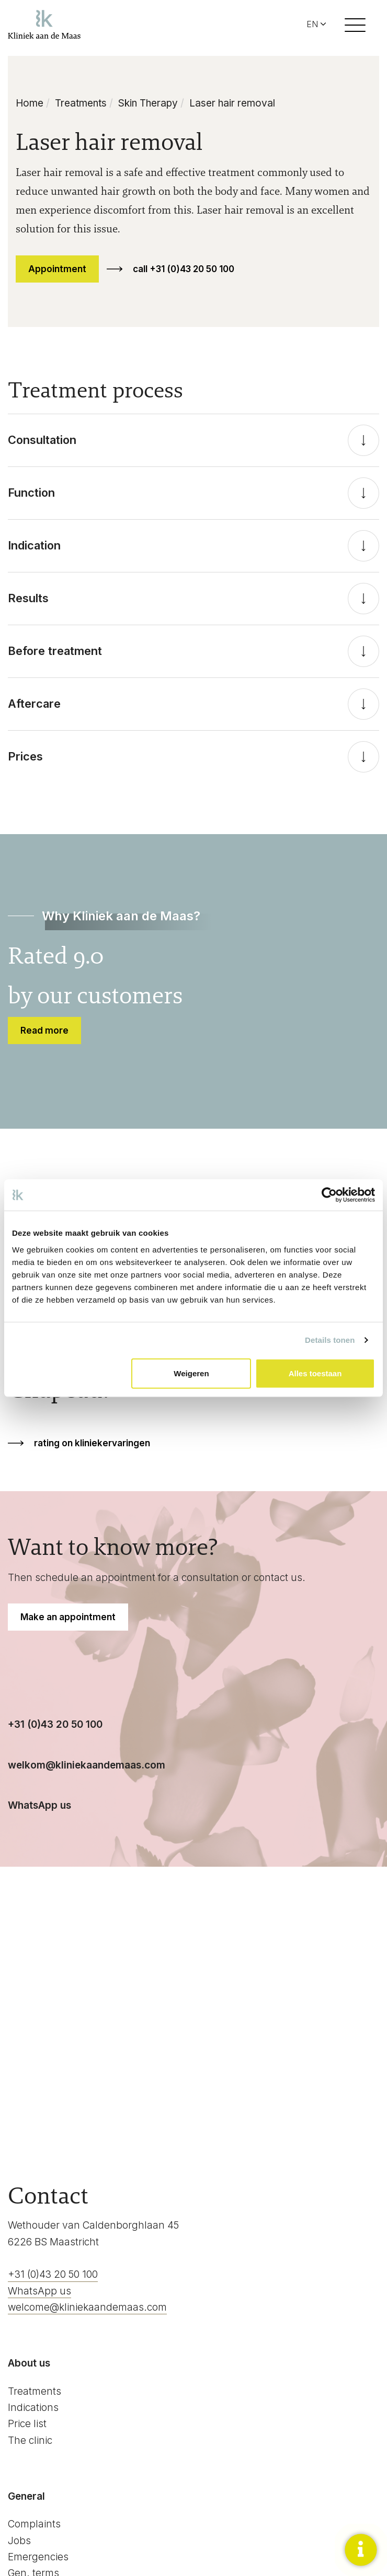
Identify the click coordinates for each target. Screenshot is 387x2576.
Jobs (19, 2541)
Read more (44, 1030)
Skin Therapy (148, 103)
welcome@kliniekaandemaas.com (87, 2307)
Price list (27, 2424)
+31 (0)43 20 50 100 (55, 1724)
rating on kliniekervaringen (92, 1443)
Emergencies (38, 2557)
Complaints (34, 2524)
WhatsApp (34, 1805)
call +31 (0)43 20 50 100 (183, 269)
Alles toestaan (315, 1372)
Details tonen (330, 1340)
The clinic (30, 2440)
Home (29, 103)
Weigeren (191, 1372)
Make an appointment (68, 1617)
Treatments (81, 103)
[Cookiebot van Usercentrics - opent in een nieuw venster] (329, 1195)
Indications (33, 2408)
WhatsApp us (39, 2291)
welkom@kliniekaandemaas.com (86, 1765)
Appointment (57, 269)
